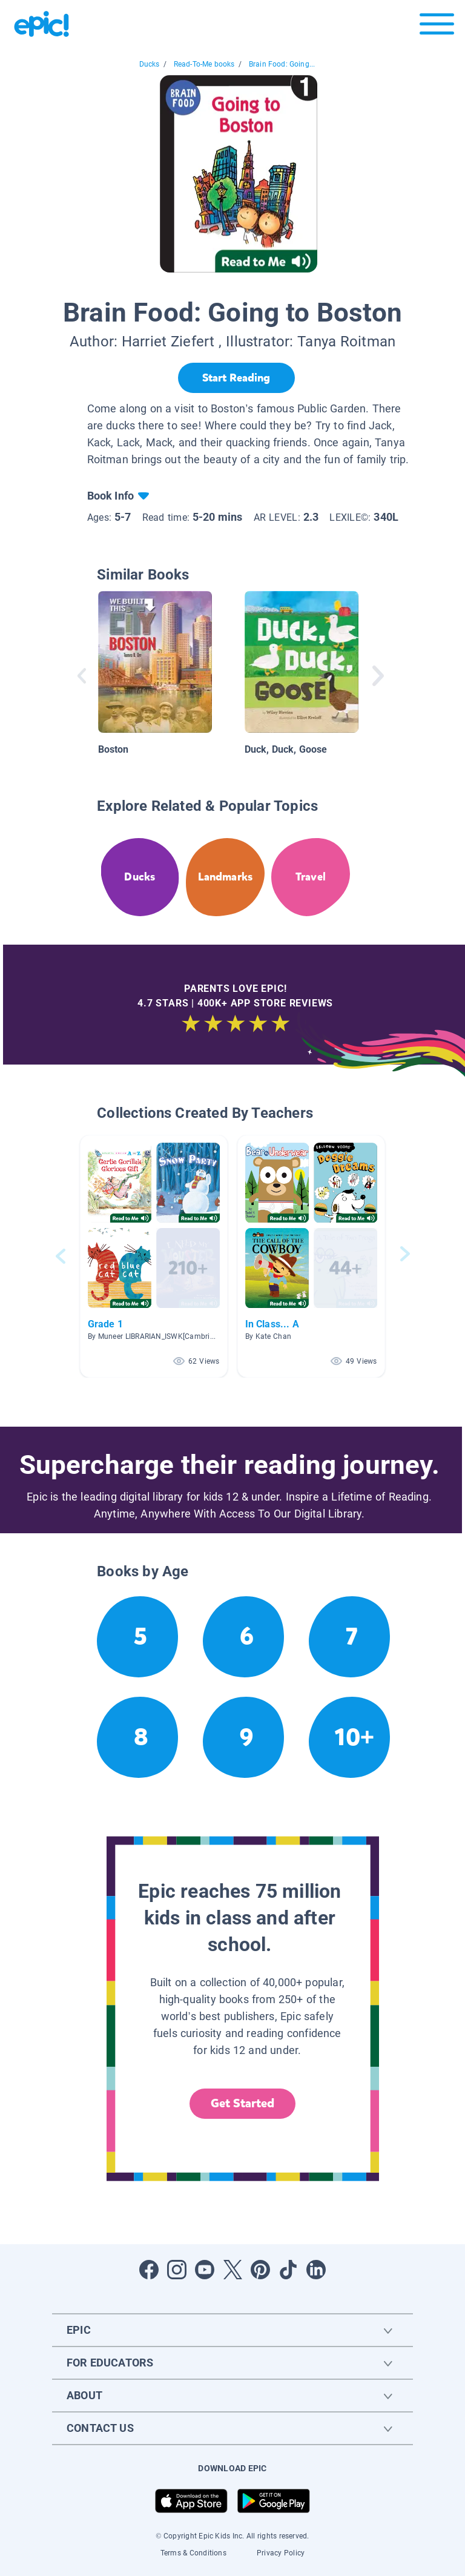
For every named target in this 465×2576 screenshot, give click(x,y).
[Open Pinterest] (260, 2269)
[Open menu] (437, 27)
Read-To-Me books (204, 64)
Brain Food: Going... (282, 64)
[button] (154, 1256)
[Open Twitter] (232, 2269)
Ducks (149, 64)
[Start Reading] (236, 378)
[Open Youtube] (204, 2269)
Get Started (243, 2103)
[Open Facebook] (149, 2269)
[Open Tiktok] (288, 2269)
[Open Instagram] (176, 2269)
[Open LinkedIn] (316, 2269)
